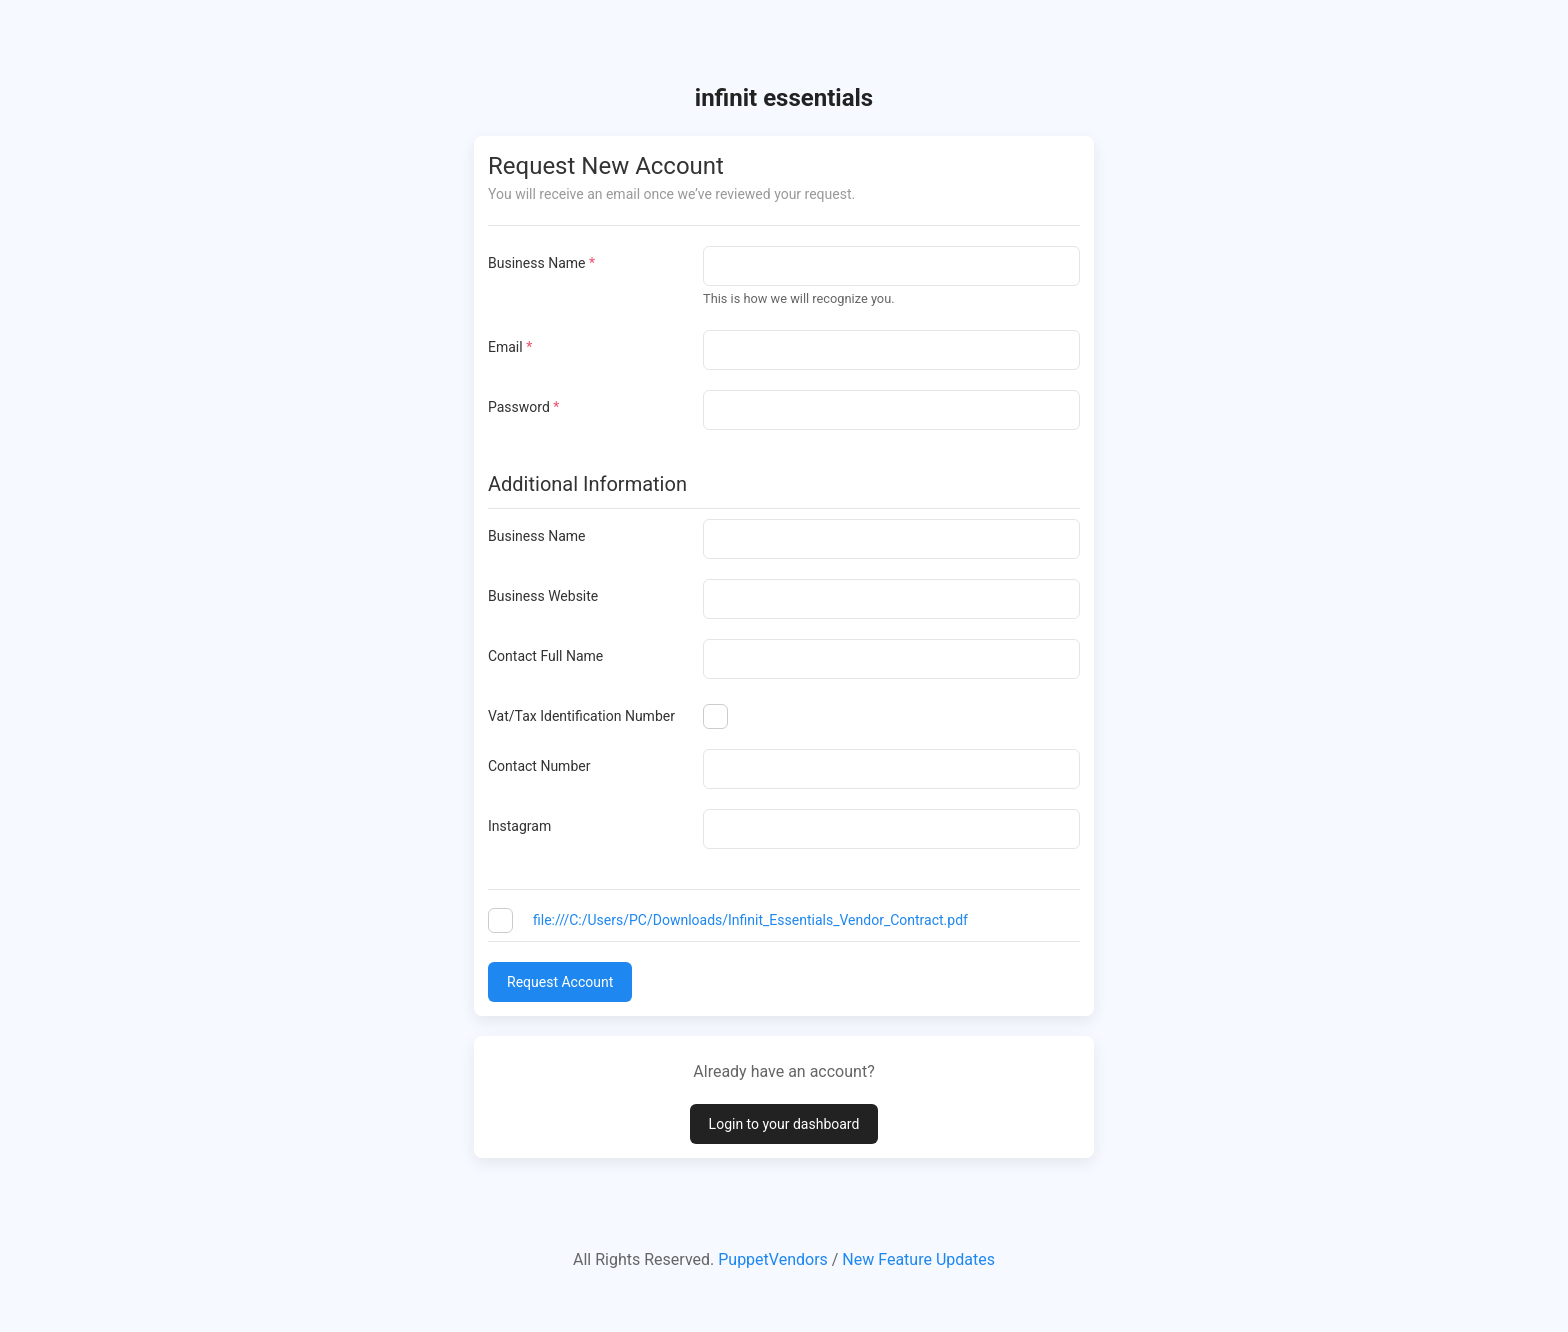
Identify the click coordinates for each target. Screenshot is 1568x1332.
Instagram (519, 826)
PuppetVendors (773, 1259)
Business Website (543, 596)
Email (510, 347)
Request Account (560, 982)
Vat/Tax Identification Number (581, 716)
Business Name (541, 263)
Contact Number (539, 766)
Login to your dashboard (784, 1124)
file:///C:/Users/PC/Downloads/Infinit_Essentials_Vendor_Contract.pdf (750, 920)
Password (523, 407)
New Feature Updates (918, 1259)
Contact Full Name (545, 656)
